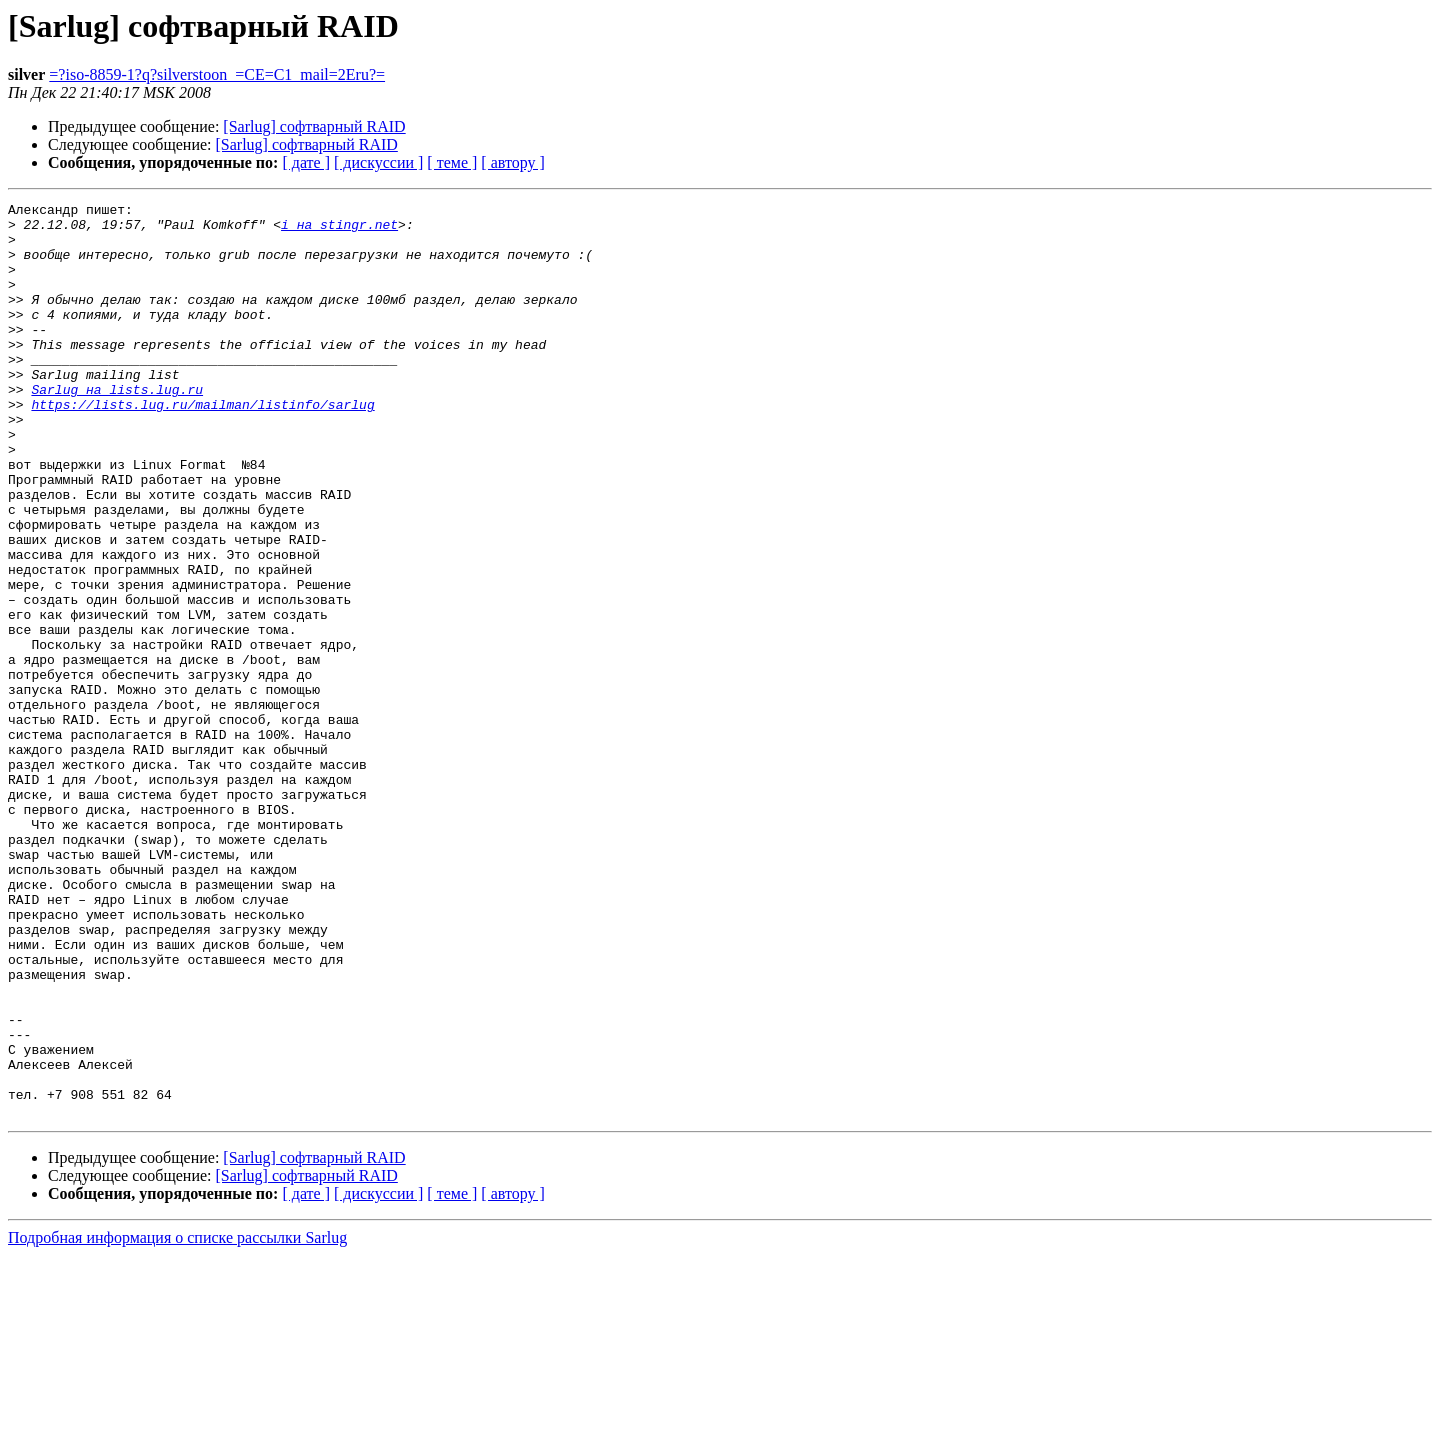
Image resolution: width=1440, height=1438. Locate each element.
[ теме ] (452, 162)
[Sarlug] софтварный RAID (314, 126)
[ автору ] (512, 162)
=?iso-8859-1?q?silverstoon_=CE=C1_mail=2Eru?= (217, 74)
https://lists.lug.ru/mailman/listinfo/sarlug (202, 446)
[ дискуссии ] (378, 162)
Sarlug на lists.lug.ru (117, 428)
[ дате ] (306, 162)
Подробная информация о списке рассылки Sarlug (177, 1420)
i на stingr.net (339, 230)
